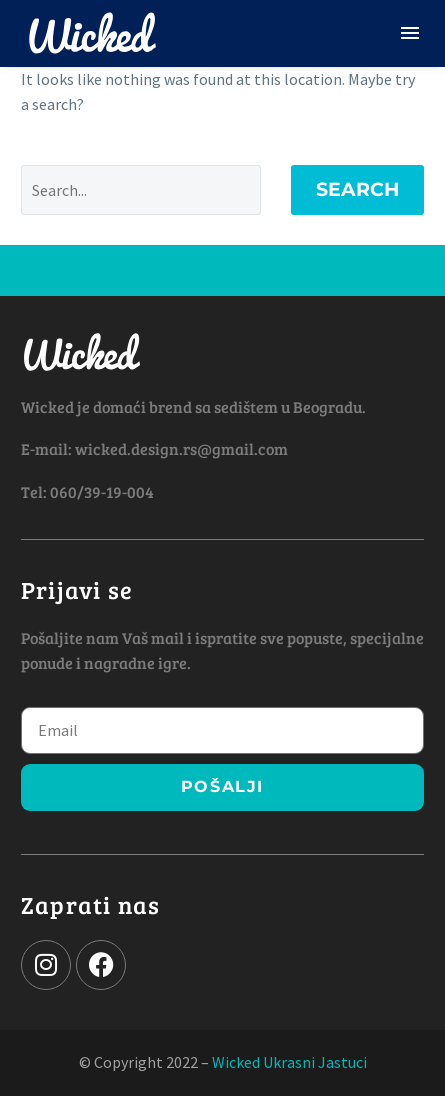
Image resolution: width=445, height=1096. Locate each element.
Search (357, 189)
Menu (410, 33)
